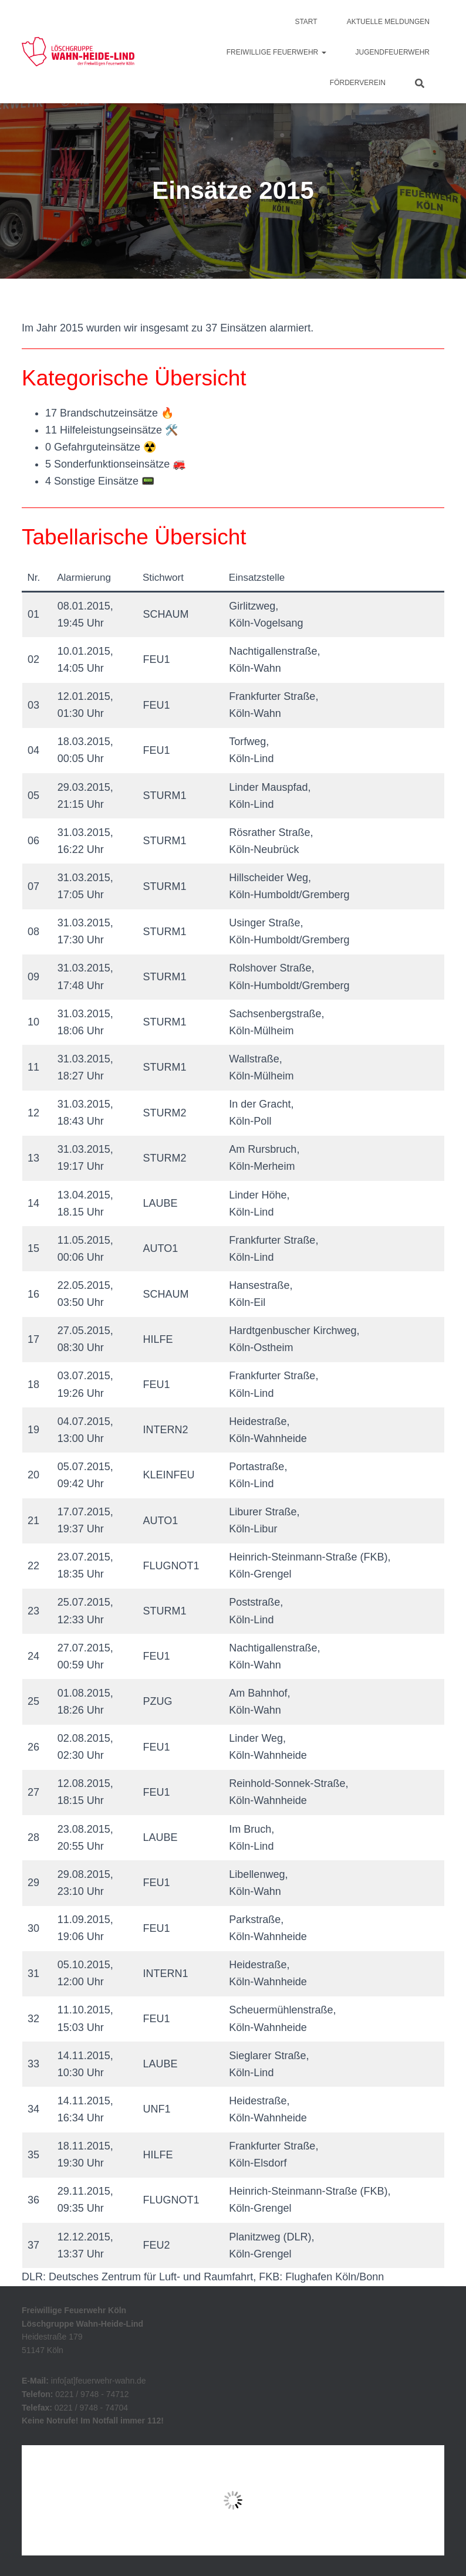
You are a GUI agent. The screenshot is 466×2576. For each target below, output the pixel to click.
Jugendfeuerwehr (393, 52)
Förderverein (358, 83)
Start (306, 22)
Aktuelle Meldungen (388, 22)
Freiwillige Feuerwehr (276, 52)
